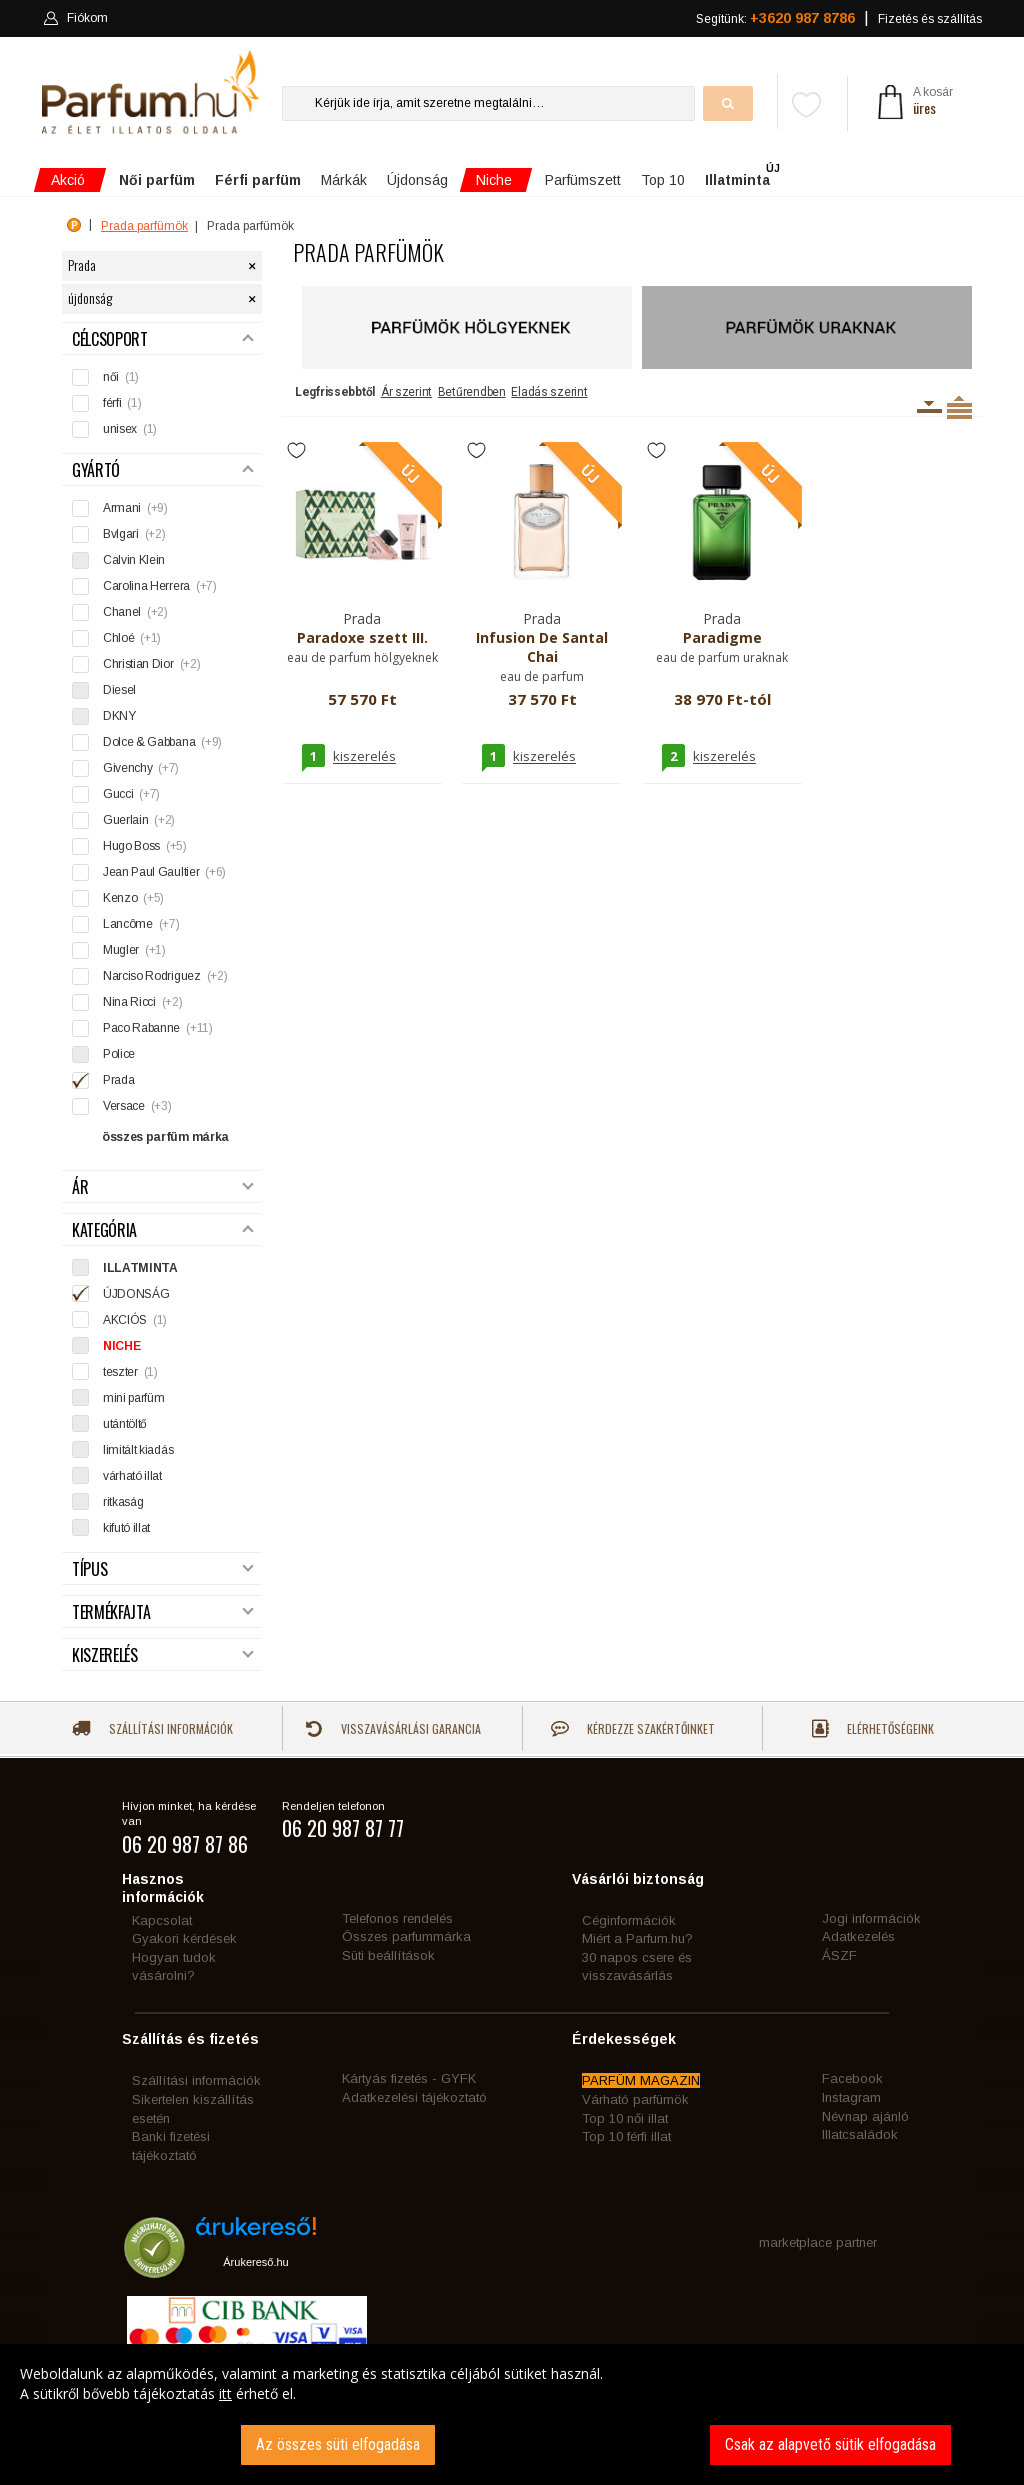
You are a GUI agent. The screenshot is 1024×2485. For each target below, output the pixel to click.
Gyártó (163, 470)
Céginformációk (629, 1920)
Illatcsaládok (860, 2134)
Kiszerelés (163, 1655)
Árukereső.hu (255, 2262)
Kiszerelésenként (929, 407)
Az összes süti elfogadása (338, 2444)
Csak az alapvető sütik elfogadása (830, 2444)
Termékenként (959, 407)
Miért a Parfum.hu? (637, 1938)
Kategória (163, 1230)
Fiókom (75, 18)
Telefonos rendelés (397, 1918)
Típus (163, 1569)
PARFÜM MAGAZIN (641, 2080)
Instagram (851, 2097)
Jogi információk (871, 1918)
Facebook (852, 2078)
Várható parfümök (635, 2099)
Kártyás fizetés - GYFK (409, 2078)
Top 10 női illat (625, 2118)
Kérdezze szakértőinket (633, 1728)
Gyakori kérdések (184, 1938)
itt (225, 2393)
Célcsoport (163, 339)
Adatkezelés (858, 1936)
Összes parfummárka (406, 1936)
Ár (163, 1187)
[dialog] (512, 2414)
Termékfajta (163, 1612)
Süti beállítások (388, 1955)
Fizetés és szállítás (930, 19)
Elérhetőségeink (873, 1728)
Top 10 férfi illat (626, 2136)
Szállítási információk (152, 1728)
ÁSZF (839, 1955)
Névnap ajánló (865, 2116)
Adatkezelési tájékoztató (414, 2097)
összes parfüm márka (165, 1137)
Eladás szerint (549, 392)
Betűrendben (472, 392)
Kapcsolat (162, 1920)
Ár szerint (406, 392)
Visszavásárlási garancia (393, 1728)
